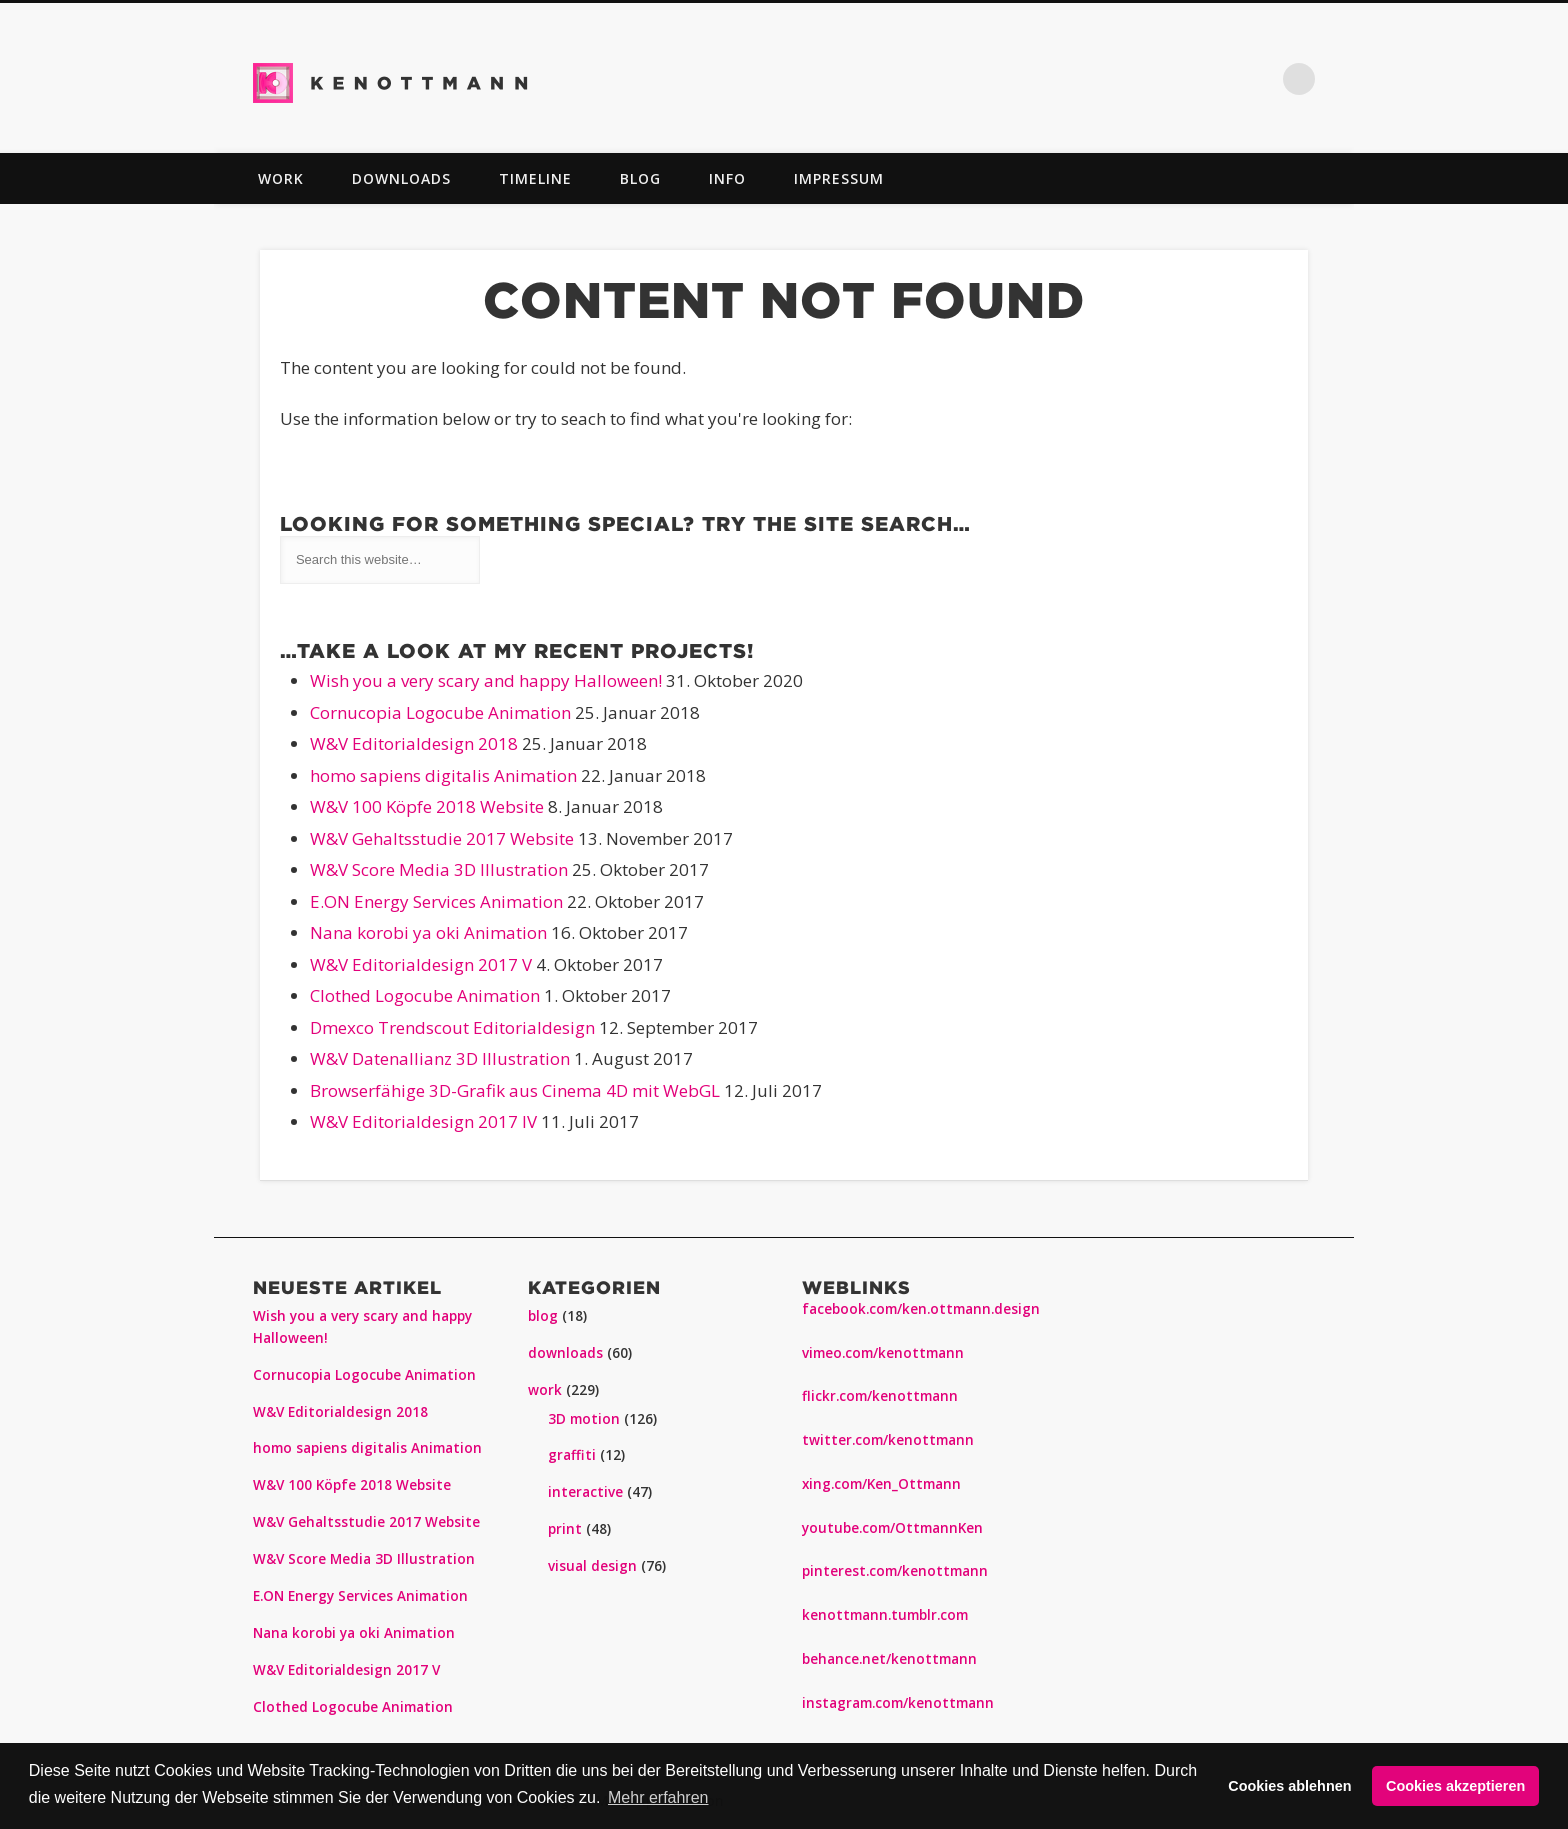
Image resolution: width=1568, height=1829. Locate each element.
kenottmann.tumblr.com (885, 1615)
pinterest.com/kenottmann (895, 1571)
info (727, 178)
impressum (839, 178)
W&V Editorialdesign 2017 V (421, 964)
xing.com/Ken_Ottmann (881, 1484)
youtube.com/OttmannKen (892, 1528)
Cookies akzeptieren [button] (1455, 1786)
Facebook (1006, 79)
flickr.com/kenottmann (880, 1396)
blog (640, 178)
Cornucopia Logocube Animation (440, 712)
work (281, 178)
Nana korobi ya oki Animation (428, 932)
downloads (401, 178)
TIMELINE (535, 178)
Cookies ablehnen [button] (1289, 1786)
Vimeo (1174, 79)
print (565, 1529)
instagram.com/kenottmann (898, 1703)
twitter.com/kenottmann (888, 1440)
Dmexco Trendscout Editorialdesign (452, 1027)
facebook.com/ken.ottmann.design (921, 1309)
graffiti (572, 1455)
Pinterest (1090, 79)
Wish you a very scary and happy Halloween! (486, 680)
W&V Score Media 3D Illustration (439, 869)
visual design (592, 1566)
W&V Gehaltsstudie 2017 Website (442, 838)
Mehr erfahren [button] (658, 1797)
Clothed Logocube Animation (425, 995)
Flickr (1132, 79)
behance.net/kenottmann (889, 1659)
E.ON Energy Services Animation (436, 901)
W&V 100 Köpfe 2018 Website (427, 806)
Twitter (1048, 79)
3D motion (584, 1419)
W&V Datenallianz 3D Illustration (440, 1058)
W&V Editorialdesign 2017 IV (423, 1121)
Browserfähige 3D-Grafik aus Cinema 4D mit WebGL (515, 1090)
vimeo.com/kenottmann (883, 1353)
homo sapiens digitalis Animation (443, 775)
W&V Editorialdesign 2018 (414, 743)
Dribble (1258, 79)
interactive (585, 1492)
